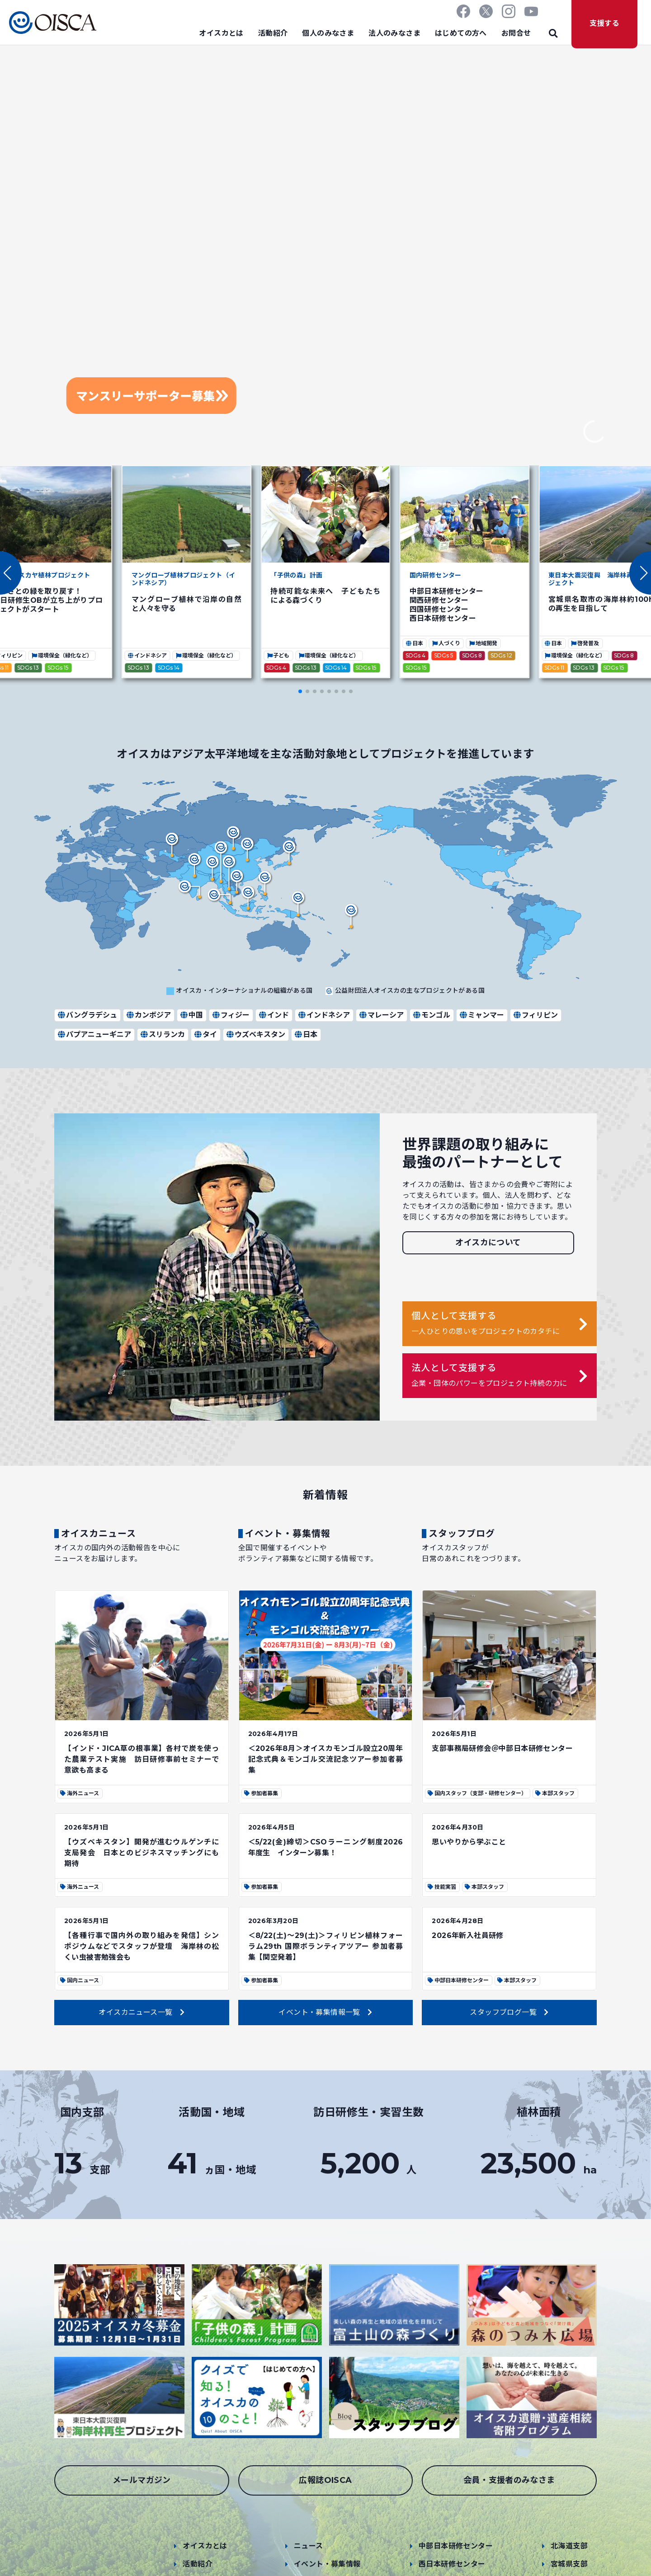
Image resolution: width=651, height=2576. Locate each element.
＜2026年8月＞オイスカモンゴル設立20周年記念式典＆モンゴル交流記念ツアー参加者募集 (325, 1759)
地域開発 (483, 643)
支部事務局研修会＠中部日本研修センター (502, 1748)
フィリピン (535, 1015)
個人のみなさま (328, 33)
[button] (640, 573)
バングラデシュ (87, 1015)
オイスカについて (488, 1243)
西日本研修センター (452, 2564)
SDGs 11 (554, 667)
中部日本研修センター (456, 2546)
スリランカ (162, 1034)
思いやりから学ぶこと (469, 1842)
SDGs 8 (472, 655)
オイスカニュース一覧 (141, 2012)
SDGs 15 (58, 667)
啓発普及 (585, 643)
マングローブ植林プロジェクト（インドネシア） (183, 579)
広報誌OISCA (325, 2480)
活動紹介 (273, 33)
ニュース (308, 2546)
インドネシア (147, 655)
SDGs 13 (28, 667)
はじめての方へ (461, 33)
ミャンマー (481, 1015)
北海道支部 (569, 2546)
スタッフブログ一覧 (509, 2012)
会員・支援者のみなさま (509, 2480)
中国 (191, 1015)
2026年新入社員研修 (467, 1935)
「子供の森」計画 (296, 575)
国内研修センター (436, 575)
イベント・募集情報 (327, 2564)
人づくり (446, 643)
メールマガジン (142, 2480)
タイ (205, 1034)
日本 (414, 643)
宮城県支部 (569, 2564)
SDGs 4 (276, 667)
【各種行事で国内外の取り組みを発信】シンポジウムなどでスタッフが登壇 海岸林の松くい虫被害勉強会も (141, 1946)
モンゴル (431, 1015)
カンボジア (148, 1015)
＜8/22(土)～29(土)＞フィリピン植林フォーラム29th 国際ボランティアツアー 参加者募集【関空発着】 (325, 1946)
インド (273, 1015)
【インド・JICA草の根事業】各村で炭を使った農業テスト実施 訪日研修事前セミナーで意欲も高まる (141, 1759)
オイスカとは (221, 33)
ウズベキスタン (255, 1034)
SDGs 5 (443, 655)
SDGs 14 (168, 667)
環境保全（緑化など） (61, 655)
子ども (277, 655)
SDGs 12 (501, 655)
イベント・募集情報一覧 (325, 2012)
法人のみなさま (394, 33)
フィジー (231, 1015)
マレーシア (381, 1015)
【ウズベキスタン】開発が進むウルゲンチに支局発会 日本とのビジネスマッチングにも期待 (141, 1853)
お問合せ (516, 33)
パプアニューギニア (94, 1034)
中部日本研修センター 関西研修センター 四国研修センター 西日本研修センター (447, 605)
